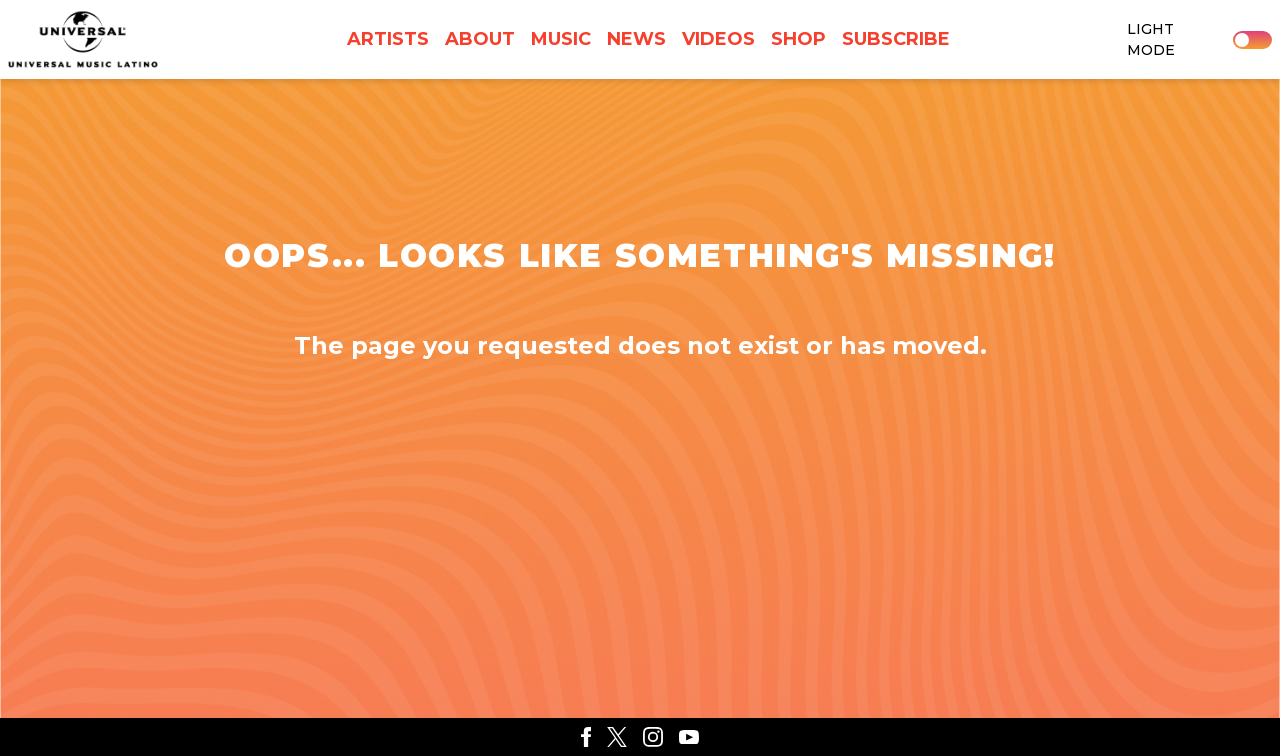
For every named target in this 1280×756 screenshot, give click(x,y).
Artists (388, 39)
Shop (798, 39)
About (480, 39)
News (636, 39)
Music (561, 39)
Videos (718, 39)
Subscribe (896, 39)
